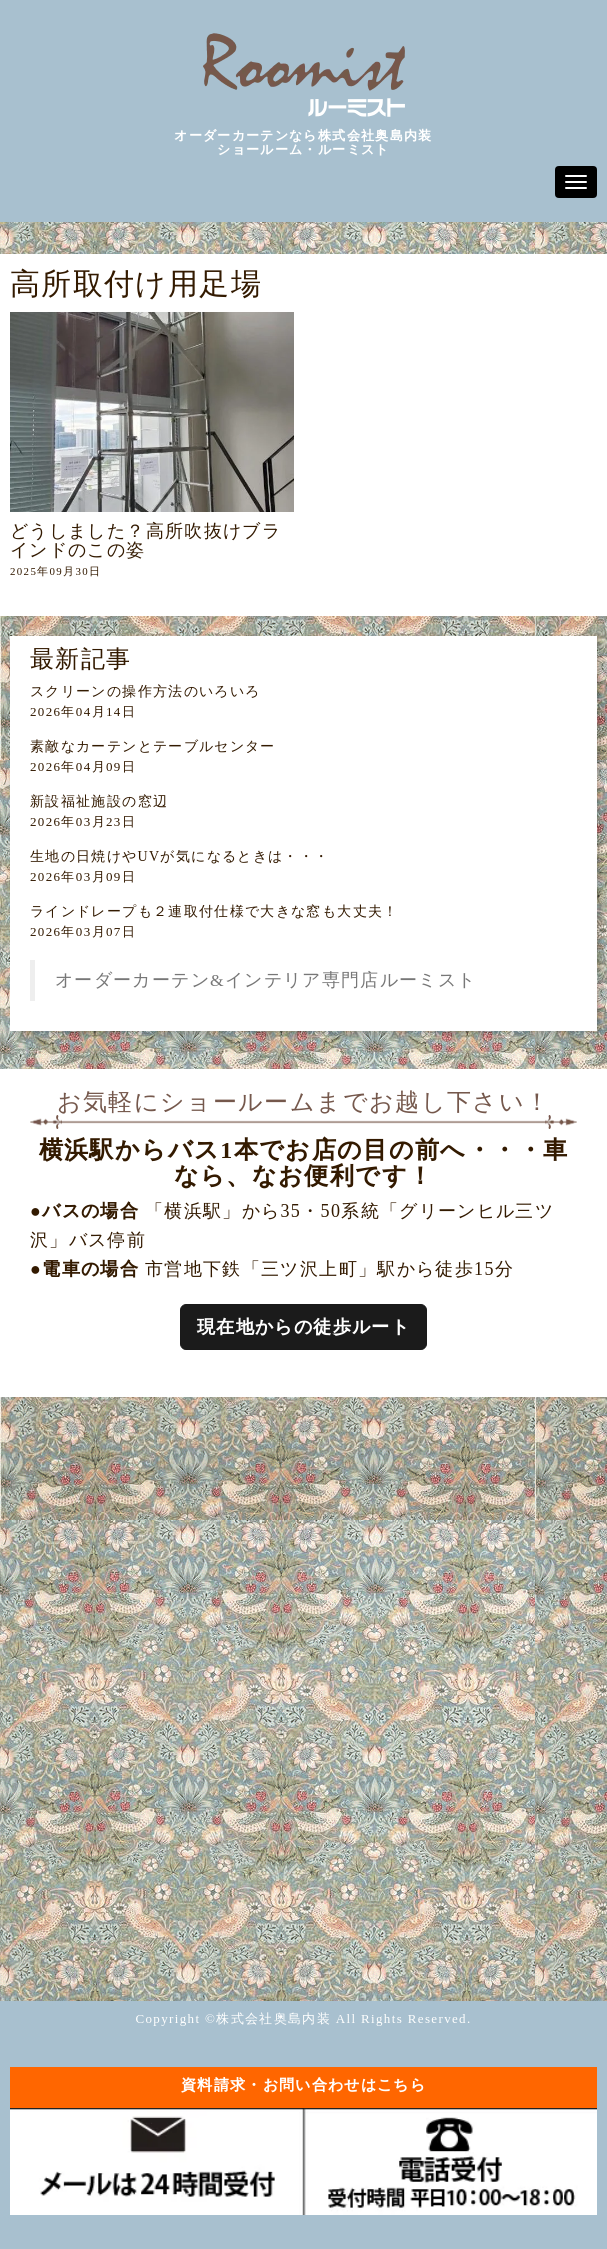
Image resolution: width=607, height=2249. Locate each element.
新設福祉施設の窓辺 (99, 801)
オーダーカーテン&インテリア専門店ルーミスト (266, 980)
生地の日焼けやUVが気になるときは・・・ (179, 856)
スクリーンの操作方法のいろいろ (145, 691)
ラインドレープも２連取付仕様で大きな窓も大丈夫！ (214, 911)
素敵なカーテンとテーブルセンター (153, 746)
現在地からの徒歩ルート (303, 1327)
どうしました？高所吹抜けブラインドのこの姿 (145, 540)
